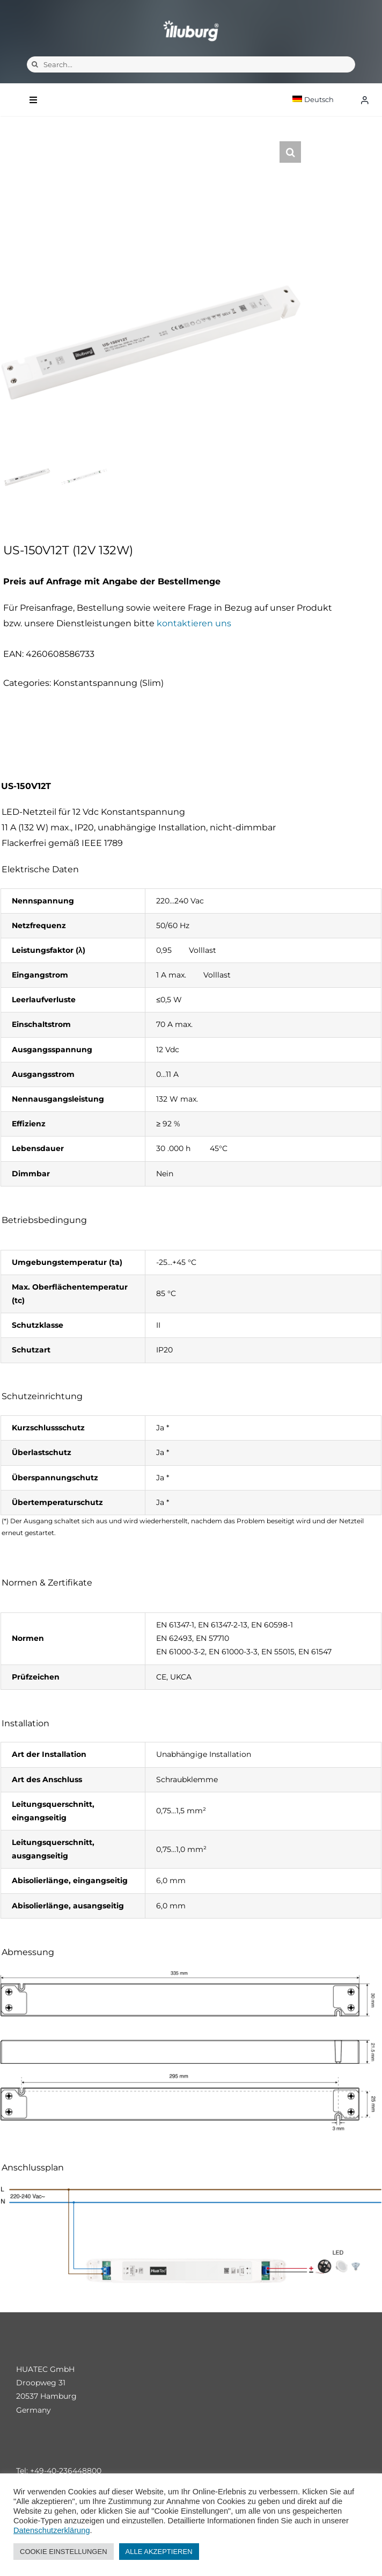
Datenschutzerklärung (51, 2530)
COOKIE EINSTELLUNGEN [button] (63, 2552)
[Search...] (191, 64)
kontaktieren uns (194, 623)
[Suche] (35, 64)
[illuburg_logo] (191, 20)
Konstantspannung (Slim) (108, 683)
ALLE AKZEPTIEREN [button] (159, 2552)
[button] (290, 152)
